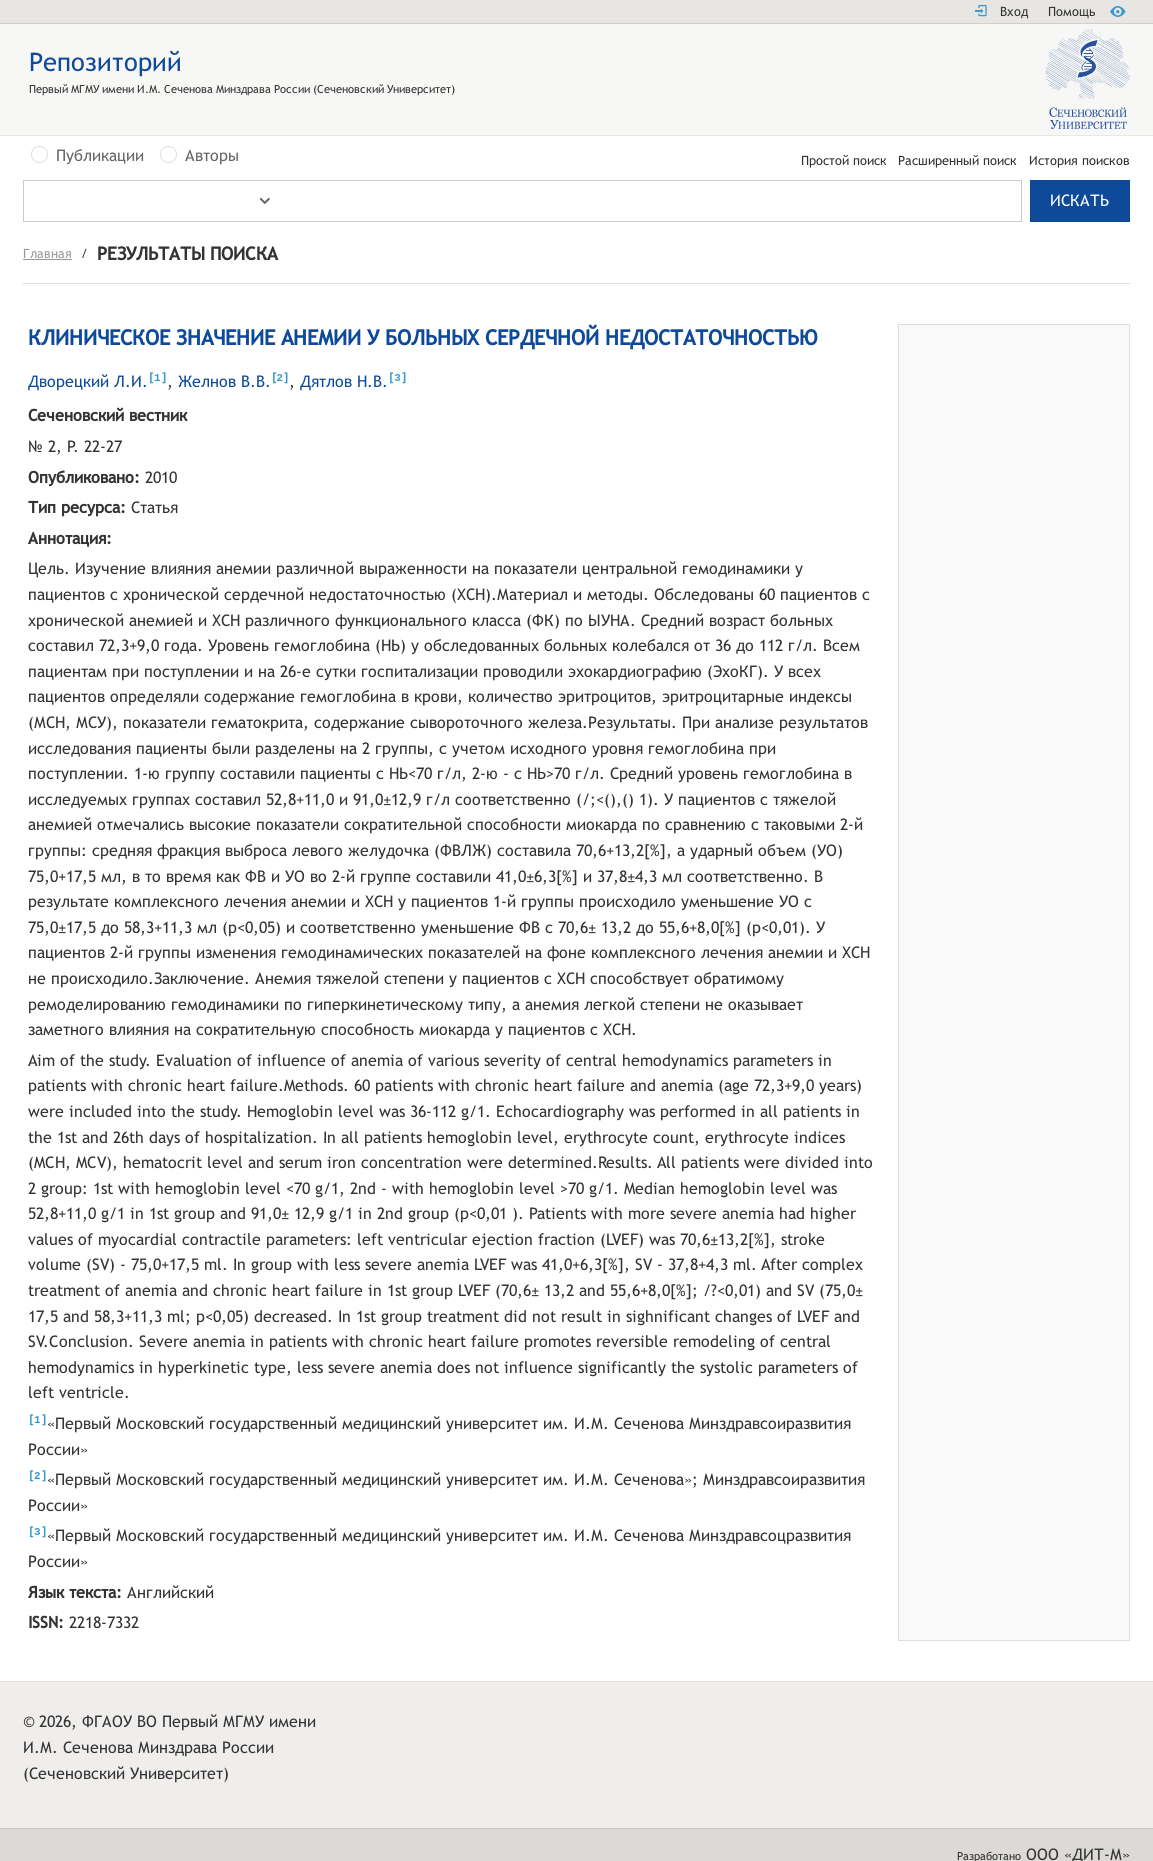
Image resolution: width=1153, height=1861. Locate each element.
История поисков (1079, 161)
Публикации (100, 156)
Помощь (1071, 11)
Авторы (212, 156)
